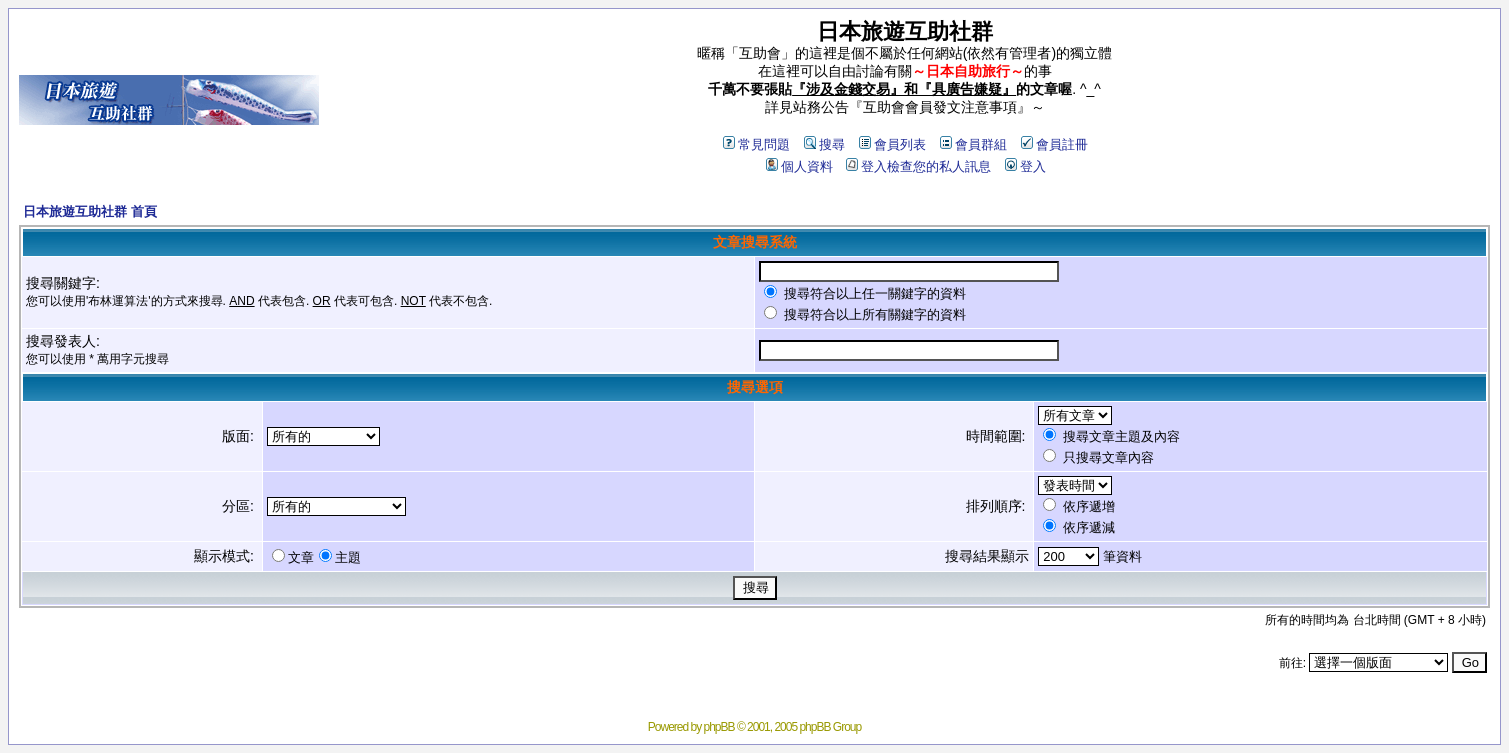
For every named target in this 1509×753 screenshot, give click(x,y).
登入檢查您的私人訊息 (918, 166)
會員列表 (892, 144)
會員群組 (973, 144)
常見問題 (756, 144)
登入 (1025, 166)
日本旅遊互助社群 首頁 (90, 211)
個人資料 (799, 166)
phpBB (719, 727)
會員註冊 (1054, 144)
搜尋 (824, 144)
